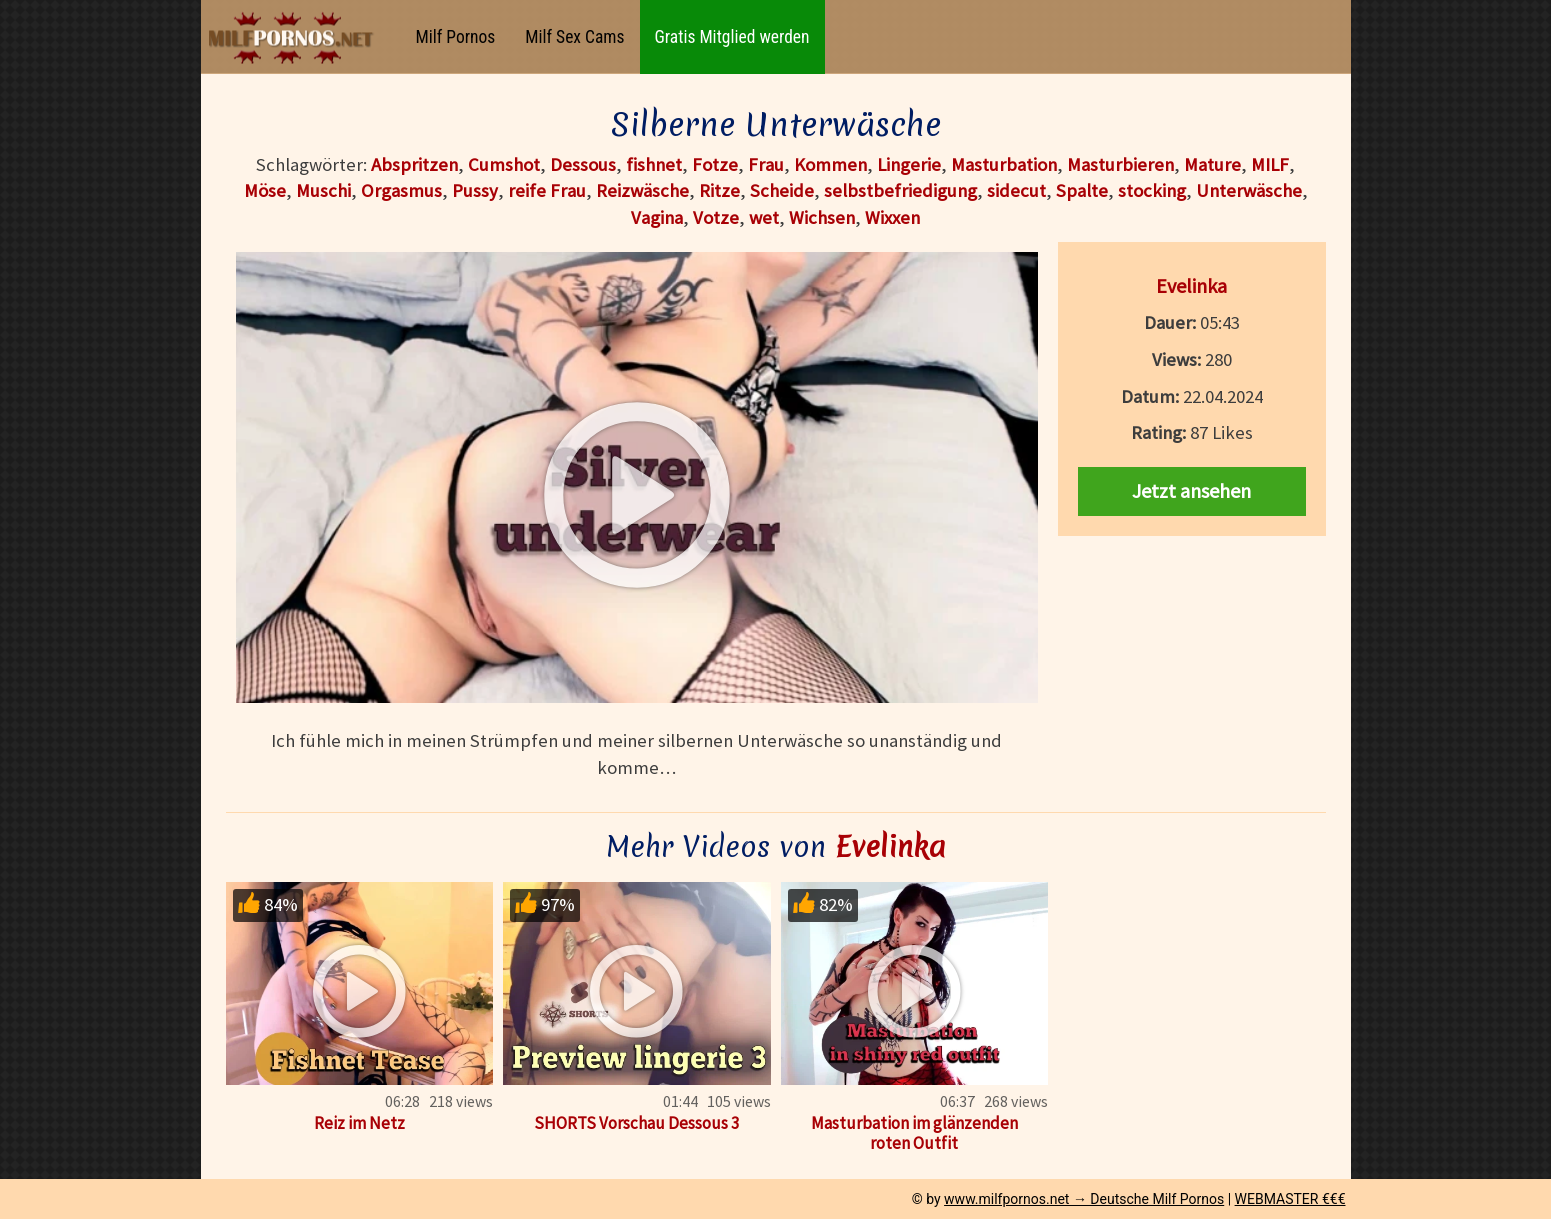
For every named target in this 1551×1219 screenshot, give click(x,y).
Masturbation (1004, 164)
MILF (1270, 164)
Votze (716, 217)
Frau (766, 164)
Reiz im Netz (359, 1123)
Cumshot (504, 164)
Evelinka (1191, 285)
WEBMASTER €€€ (1290, 1199)
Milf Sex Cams (574, 37)
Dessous (583, 164)
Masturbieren (1120, 164)
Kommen (830, 164)
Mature (1212, 164)
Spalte (1082, 190)
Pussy (475, 190)
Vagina (657, 217)
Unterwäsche (1249, 190)
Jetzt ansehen (1191, 490)
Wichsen (822, 217)
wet (764, 217)
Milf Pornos (456, 37)
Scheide (782, 190)
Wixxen (892, 217)
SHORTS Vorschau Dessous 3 (636, 1123)
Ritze (719, 190)
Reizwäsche (642, 190)
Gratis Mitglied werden (732, 37)
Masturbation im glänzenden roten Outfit (914, 1133)
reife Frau (547, 190)
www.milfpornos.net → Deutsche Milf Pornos (1084, 1199)
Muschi (323, 190)
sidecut (1016, 190)
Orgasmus (401, 190)
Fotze (715, 164)
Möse (265, 190)
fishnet (654, 164)
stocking (1152, 190)
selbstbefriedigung (900, 190)
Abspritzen (414, 164)
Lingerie (909, 164)
